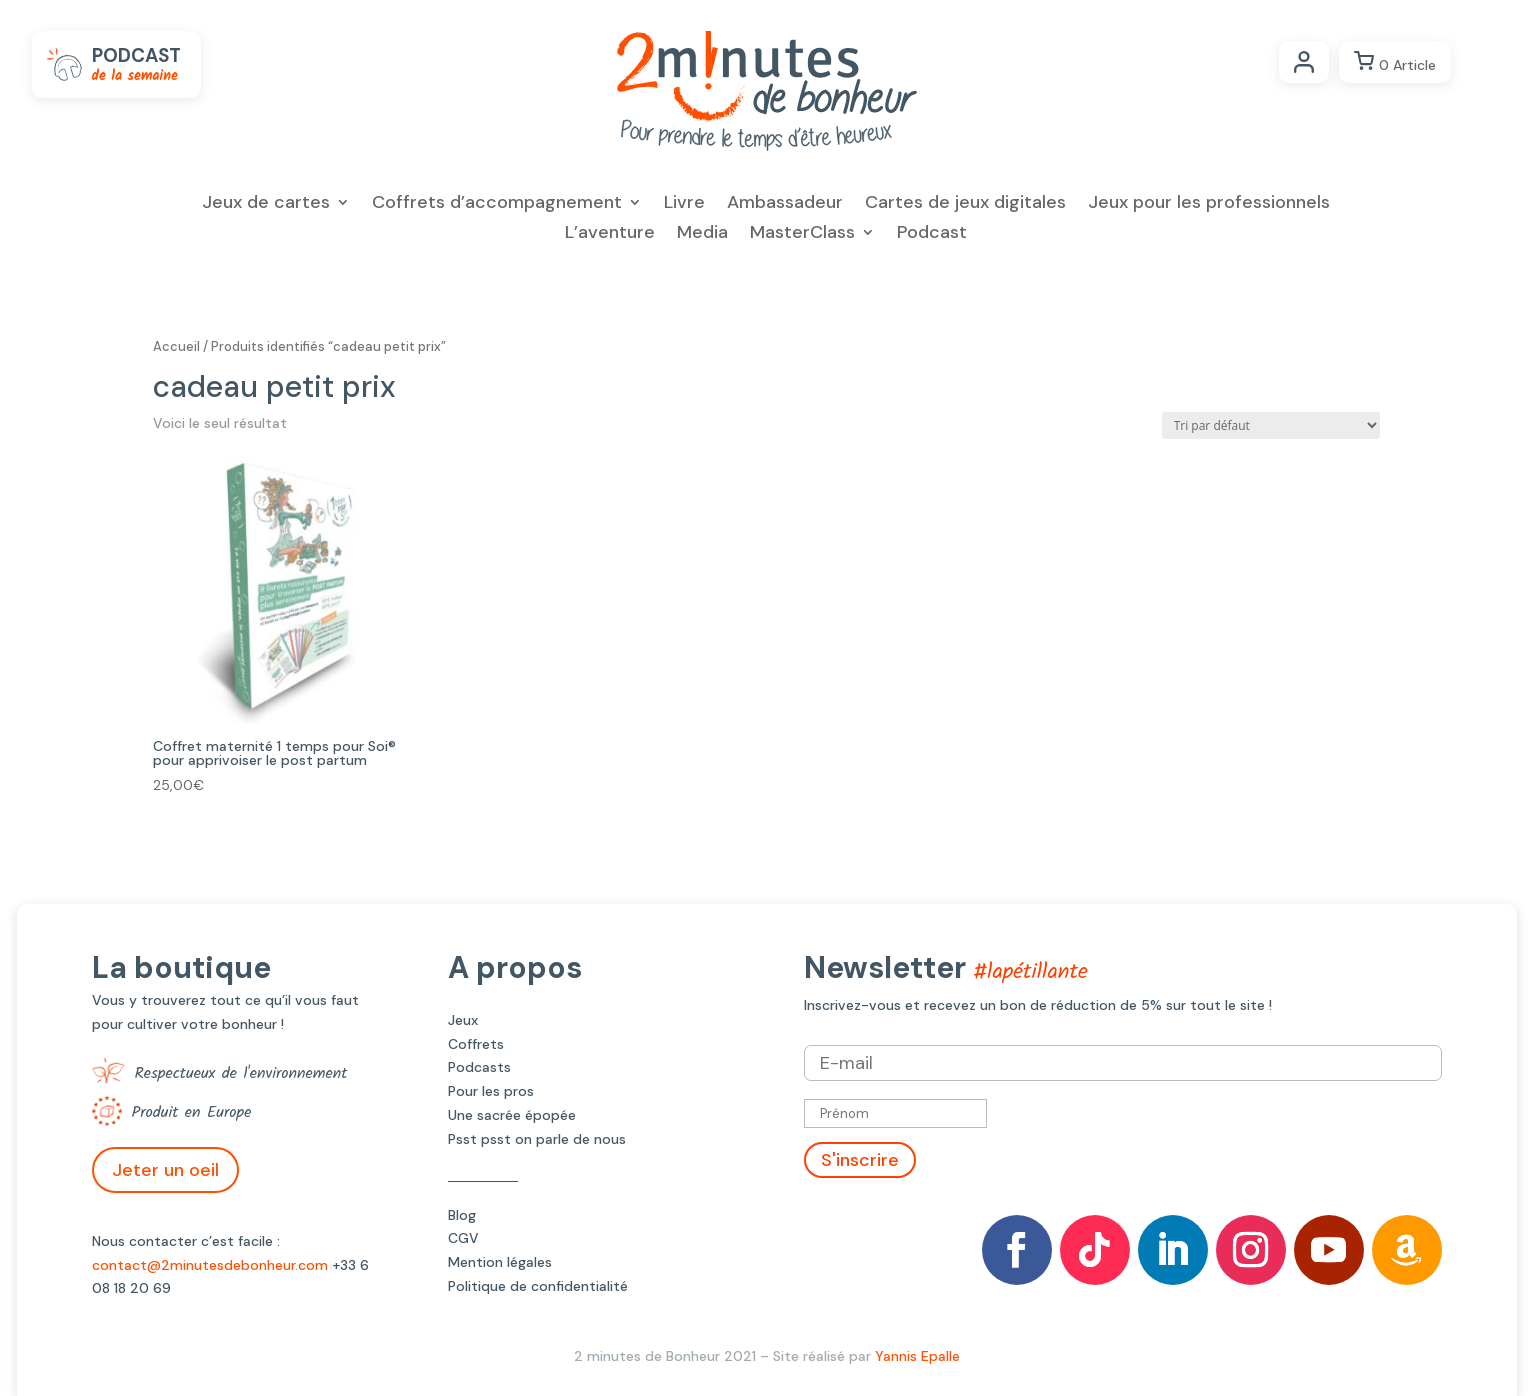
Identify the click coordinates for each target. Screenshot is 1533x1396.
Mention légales (500, 1262)
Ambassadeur (785, 204)
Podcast (932, 234)
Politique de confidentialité (538, 1286)
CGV (463, 1238)
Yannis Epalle (917, 1356)
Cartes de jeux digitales (965, 204)
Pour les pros (491, 1091)
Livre (684, 204)
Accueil (176, 346)
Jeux (463, 1020)
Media (702, 234)
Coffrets (476, 1044)
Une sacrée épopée (512, 1115)
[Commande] (1271, 425)
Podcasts (479, 1067)
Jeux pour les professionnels (1209, 204)
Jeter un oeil (165, 1170)
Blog (462, 1215)
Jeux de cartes (266, 204)
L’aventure (610, 234)
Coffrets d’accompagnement (497, 204)
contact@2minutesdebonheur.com (210, 1265)
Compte (1304, 62)
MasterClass (802, 234)
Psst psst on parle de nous (537, 1139)
